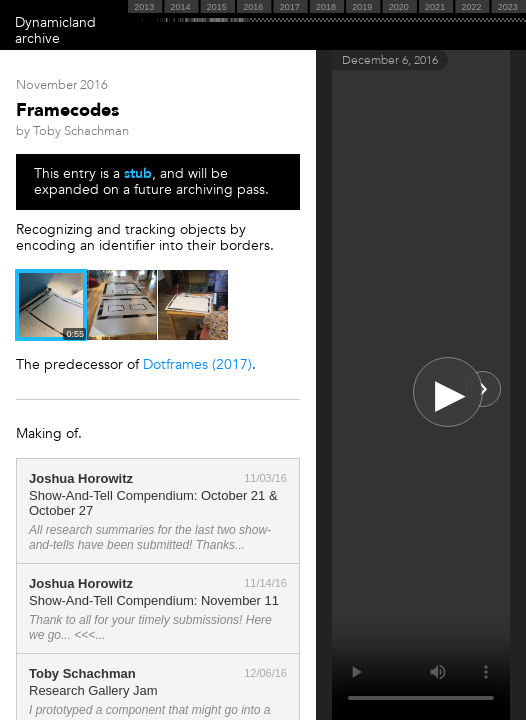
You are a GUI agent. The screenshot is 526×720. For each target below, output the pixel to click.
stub (138, 173)
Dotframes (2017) (197, 364)
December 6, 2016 (390, 60)
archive (37, 38)
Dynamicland (55, 22)
